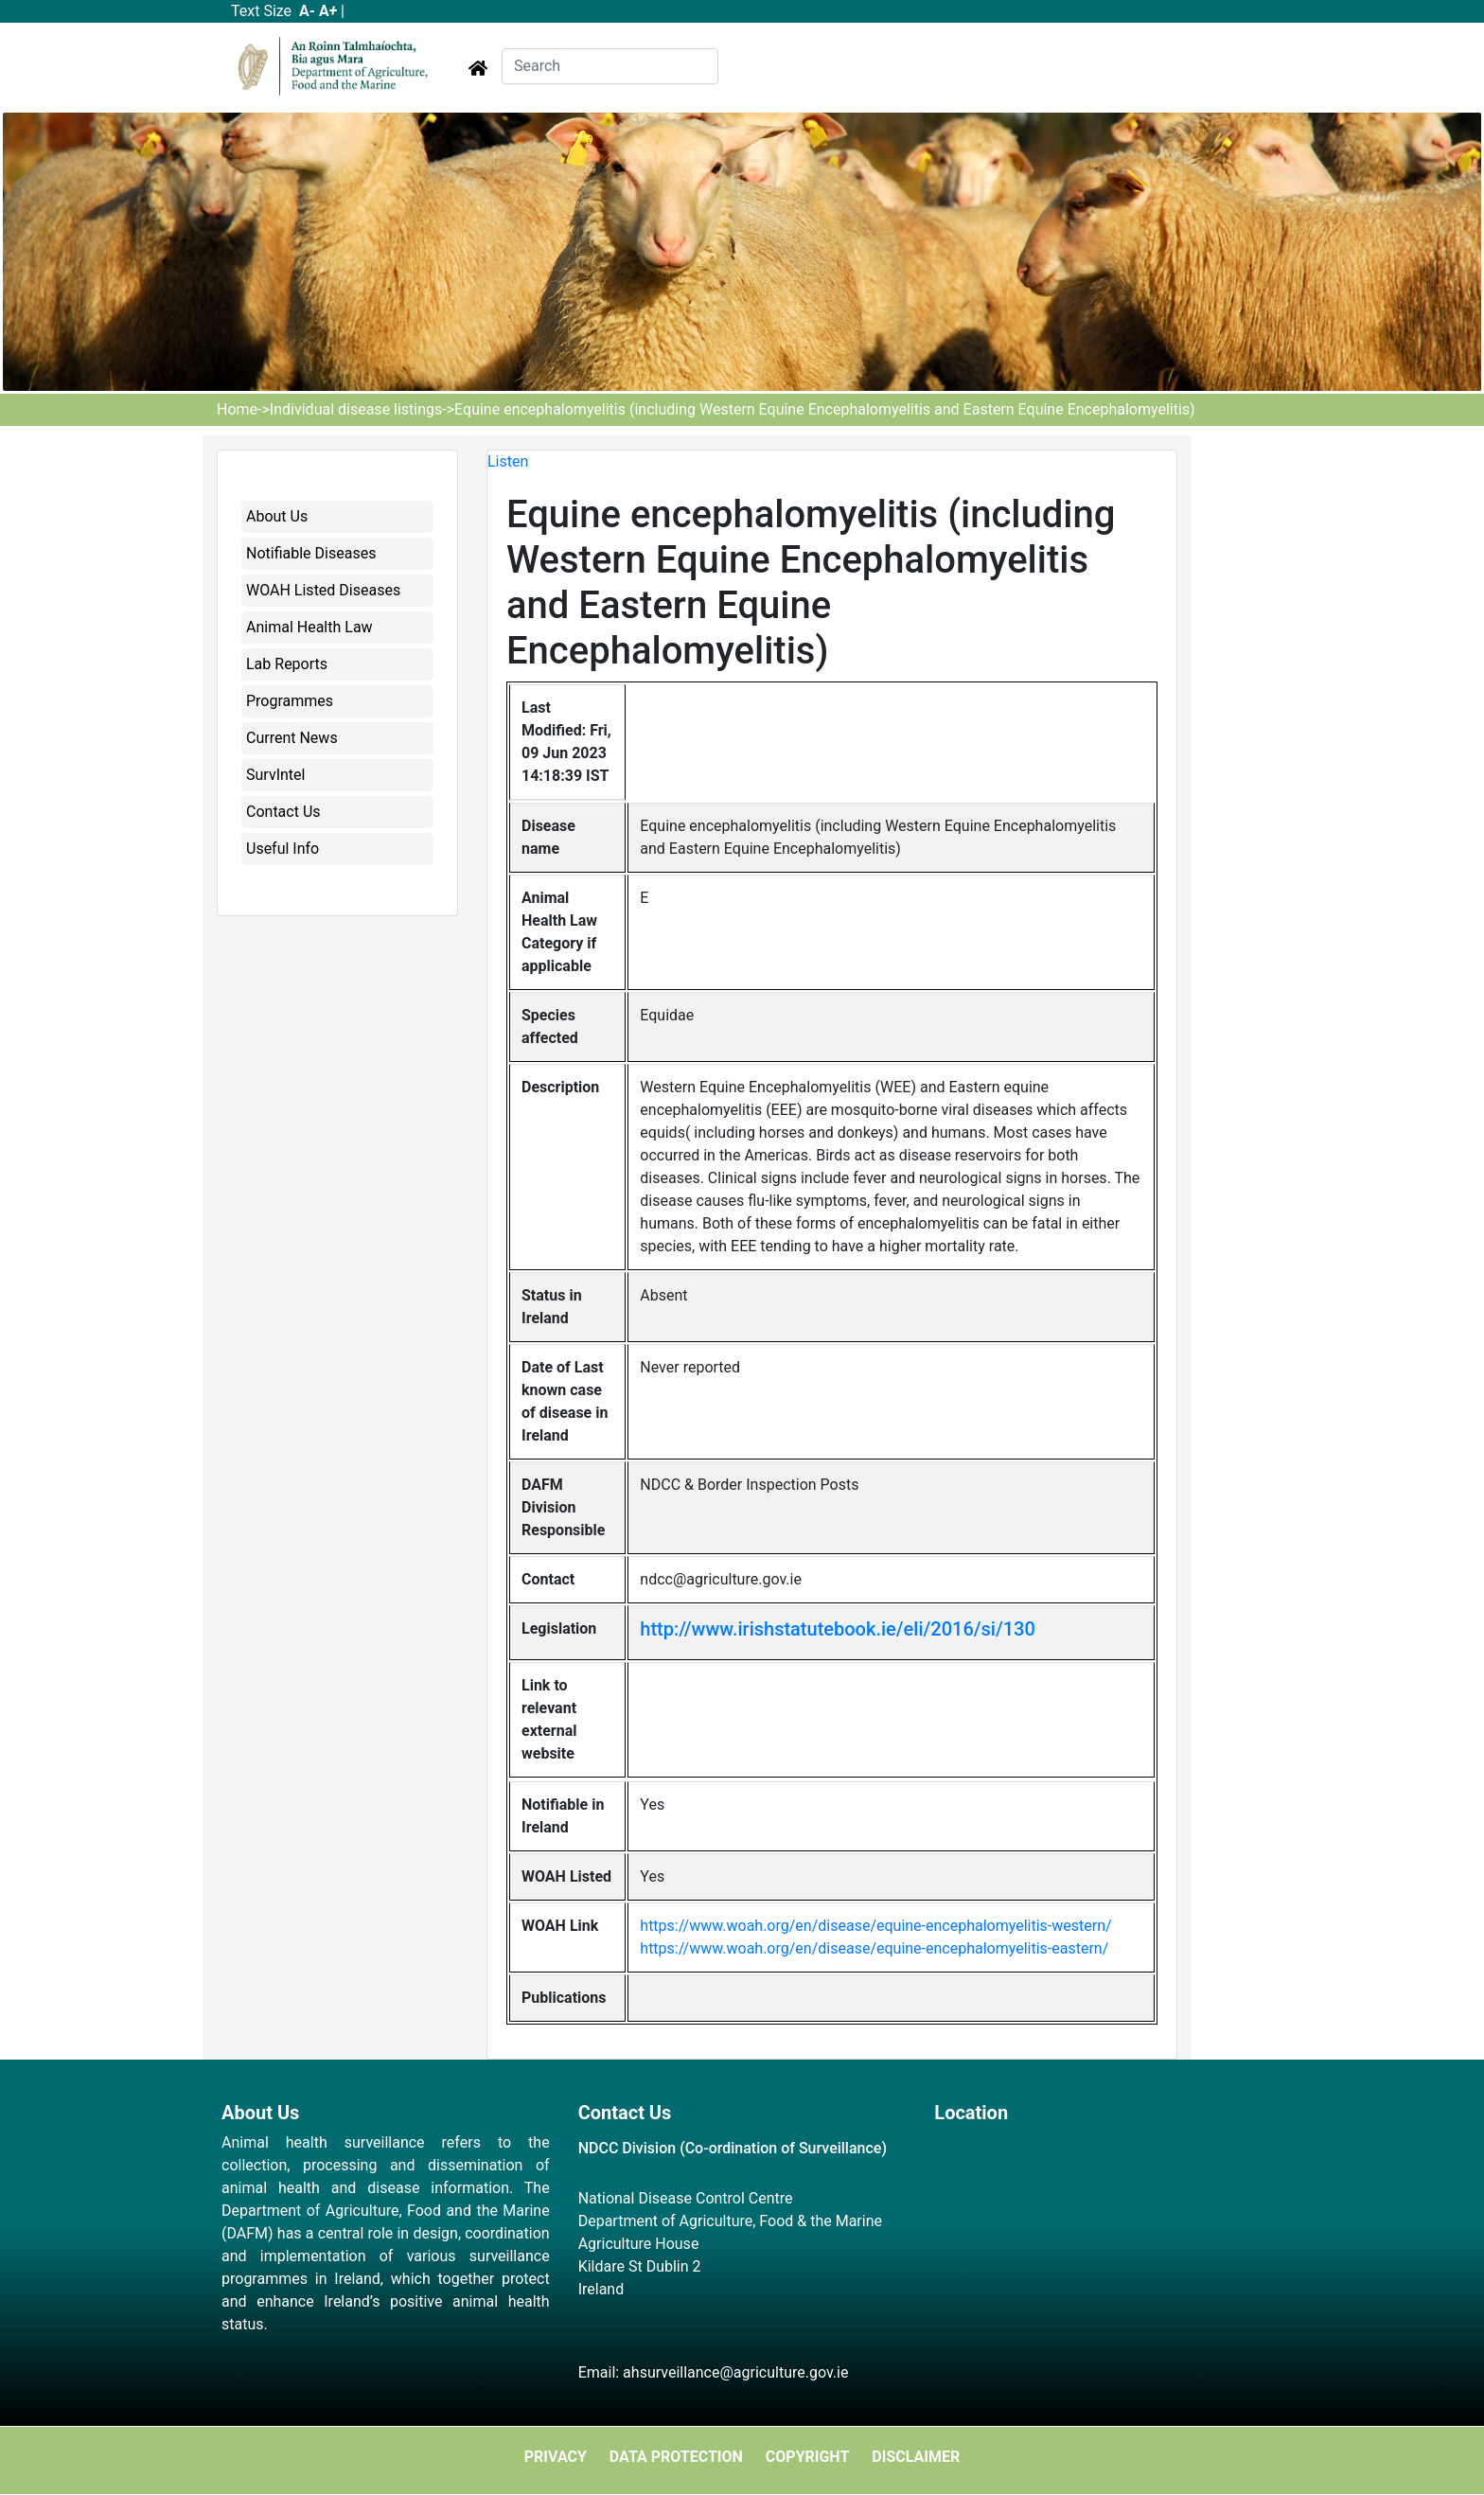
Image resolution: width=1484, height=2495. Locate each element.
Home (237, 409)
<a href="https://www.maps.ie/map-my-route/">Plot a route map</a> (1098, 2238)
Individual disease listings (356, 409)
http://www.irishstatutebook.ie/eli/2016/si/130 (837, 1629)
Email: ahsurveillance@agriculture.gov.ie (713, 2372)
